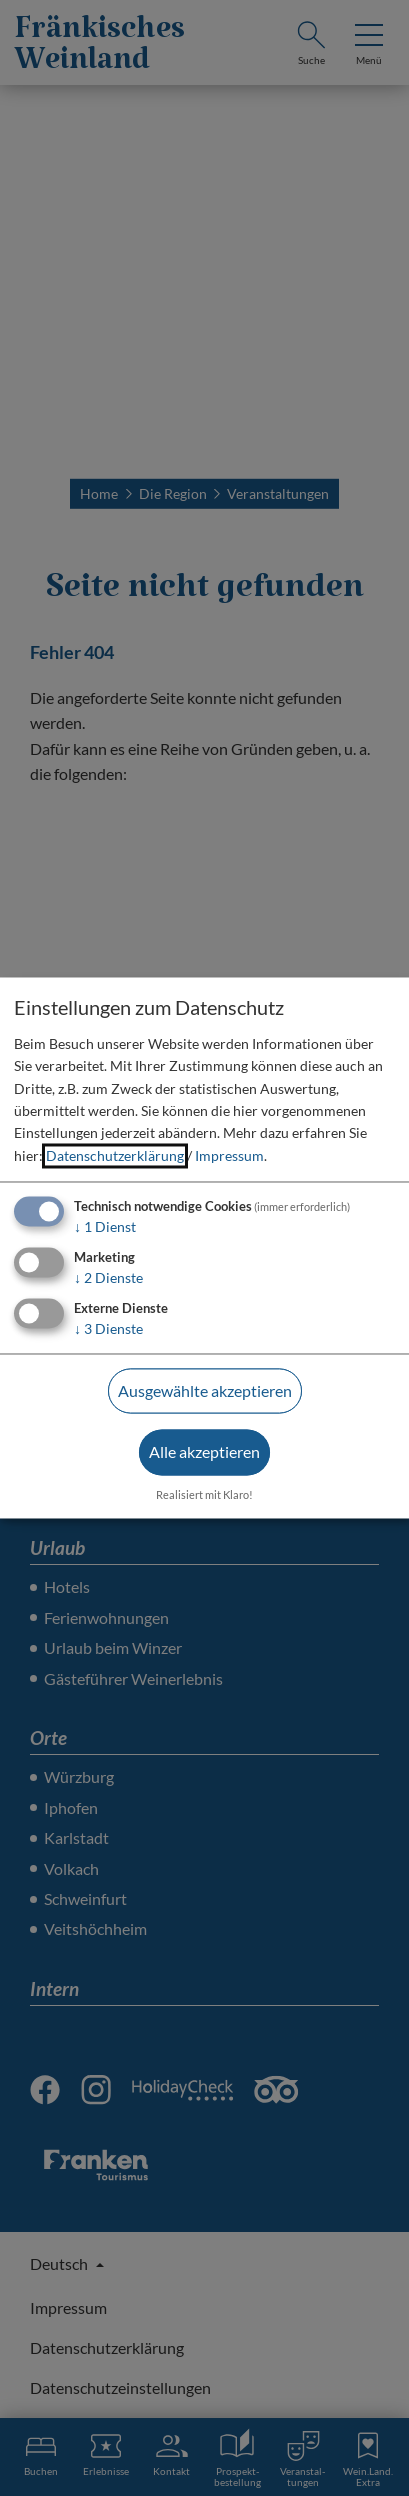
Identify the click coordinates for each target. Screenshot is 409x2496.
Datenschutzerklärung (115, 1155)
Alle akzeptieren (204, 1452)
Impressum (229, 1155)
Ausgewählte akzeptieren (205, 1390)
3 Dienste (108, 1328)
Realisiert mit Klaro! (204, 1495)
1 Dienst (105, 1227)
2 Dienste (108, 1277)
